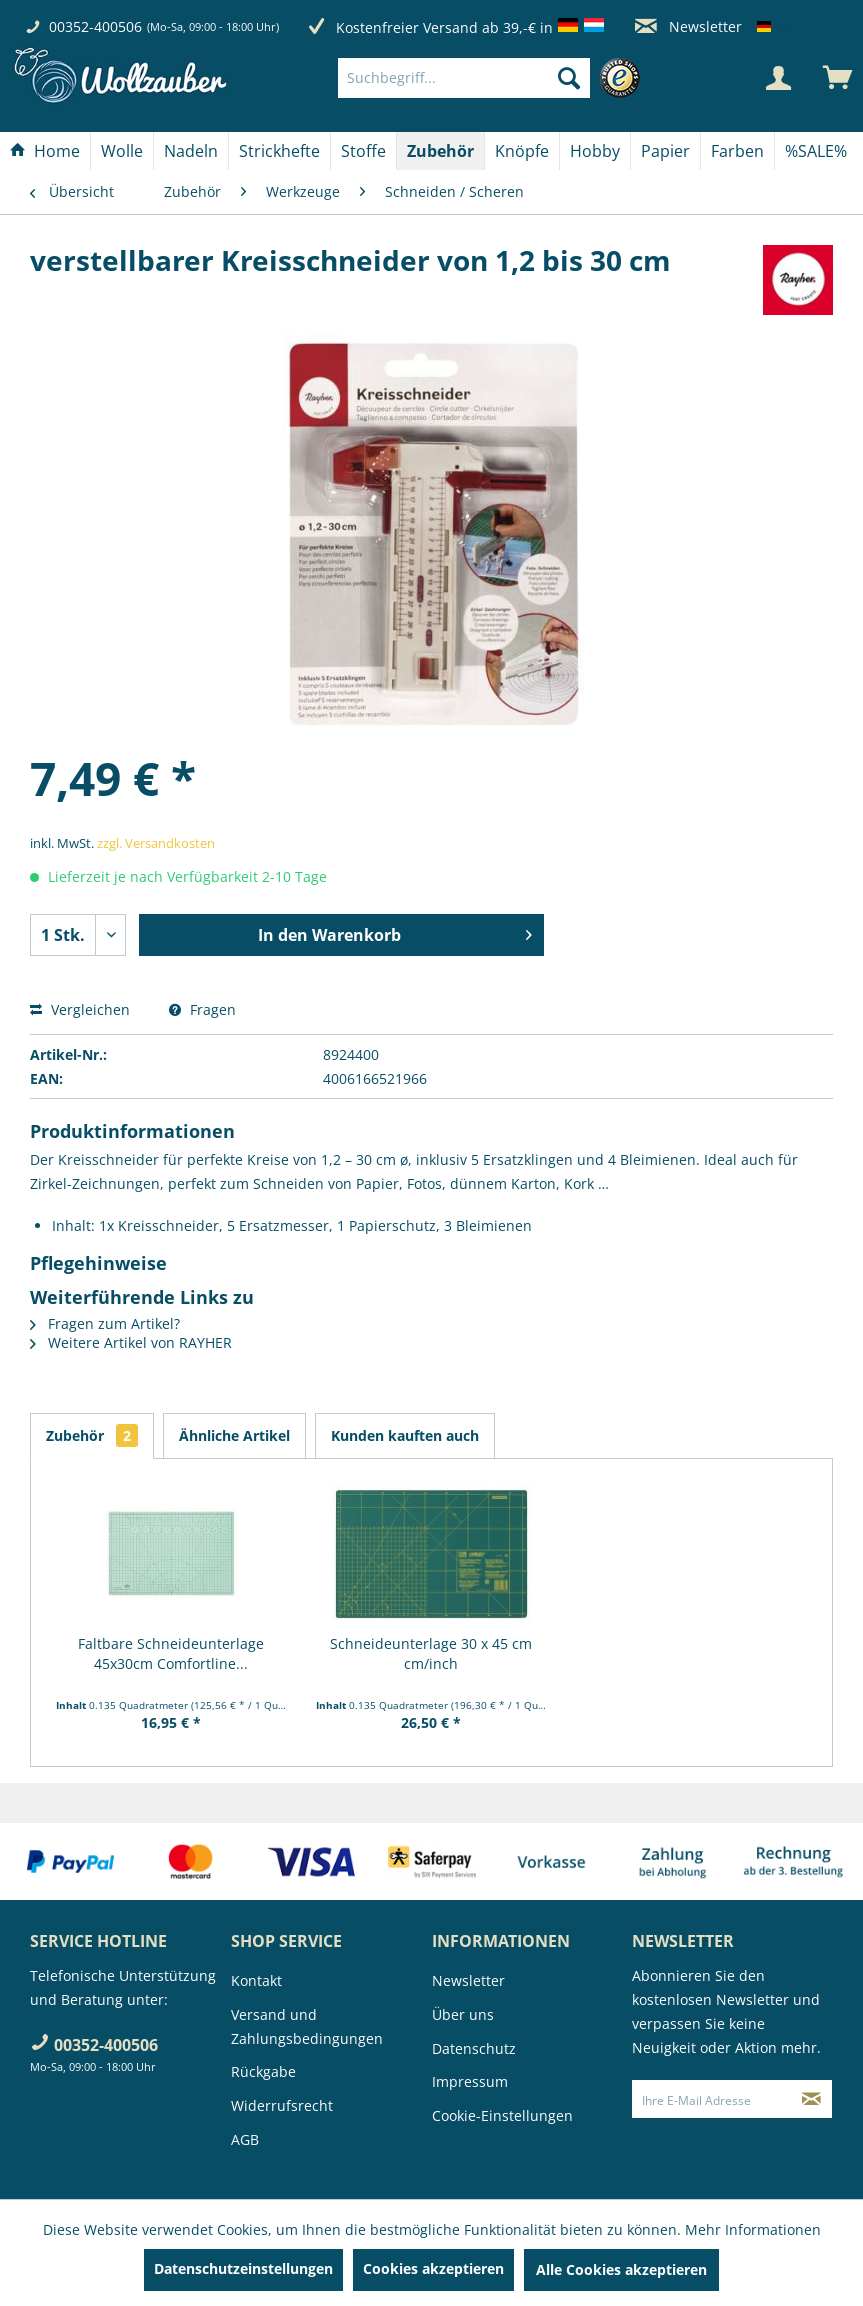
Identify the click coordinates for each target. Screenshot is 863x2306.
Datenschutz (474, 2048)
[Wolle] (122, 151)
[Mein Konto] (778, 78)
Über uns (463, 2014)
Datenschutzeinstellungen (243, 2268)
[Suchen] (569, 78)
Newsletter (688, 26)
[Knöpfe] (522, 151)
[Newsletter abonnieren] (812, 2099)
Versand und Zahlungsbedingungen (307, 2026)
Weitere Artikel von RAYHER (131, 1342)
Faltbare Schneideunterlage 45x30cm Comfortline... (171, 1653)
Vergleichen (80, 1009)
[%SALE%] (816, 151)
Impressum (470, 2081)
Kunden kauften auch (405, 1435)
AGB (245, 2139)
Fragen (202, 1009)
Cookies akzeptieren (433, 2268)
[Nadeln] (191, 151)
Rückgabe (263, 2071)
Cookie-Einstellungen (502, 2115)
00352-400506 (95, 26)
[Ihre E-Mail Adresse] (712, 2099)
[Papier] (665, 151)
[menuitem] (494, 78)
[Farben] (737, 151)
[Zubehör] (440, 151)
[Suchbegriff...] (464, 78)
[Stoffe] (363, 151)
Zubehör (92, 1435)
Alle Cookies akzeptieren (621, 2269)
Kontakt (256, 1980)
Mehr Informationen (753, 2229)
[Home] (45, 151)
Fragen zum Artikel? (105, 1323)
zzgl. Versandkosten (156, 843)
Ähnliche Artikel (234, 1435)
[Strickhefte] (279, 151)
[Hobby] (595, 151)
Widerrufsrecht (282, 2105)
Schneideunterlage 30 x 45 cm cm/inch (431, 1653)
